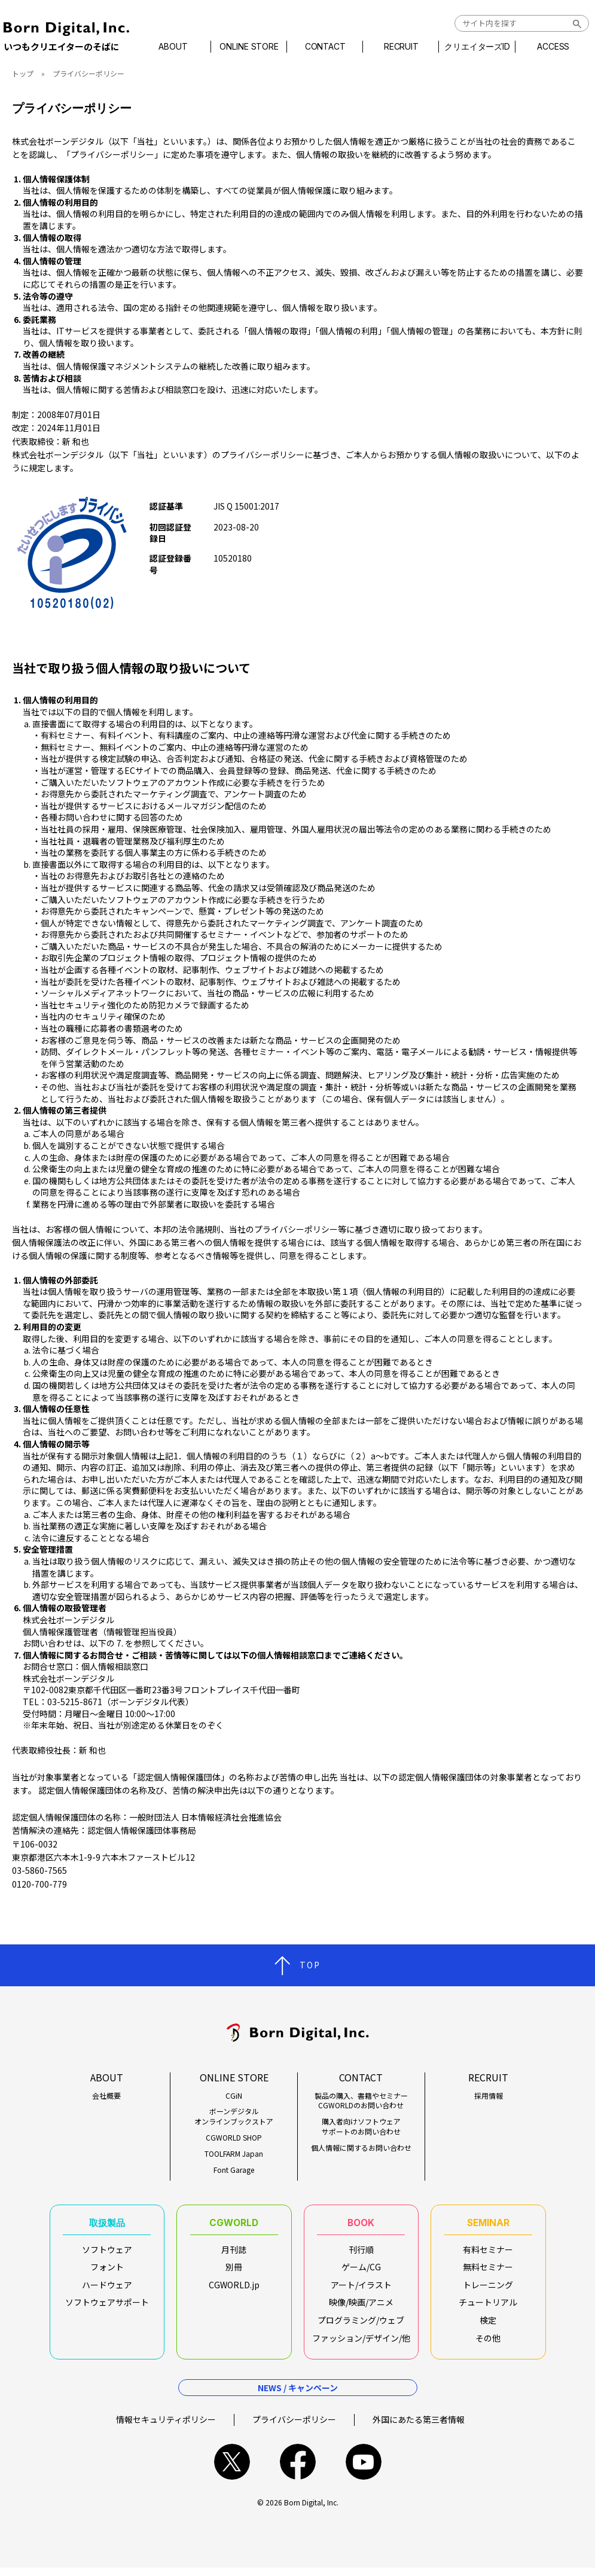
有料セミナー (488, 2254)
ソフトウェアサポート (107, 2307)
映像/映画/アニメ (361, 2307)
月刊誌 (233, 2254)
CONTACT (326, 46)
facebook (298, 2470)
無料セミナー (488, 2272)
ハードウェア (107, 2289)
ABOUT (180, 46)
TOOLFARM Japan (234, 2154)
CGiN (233, 2096)
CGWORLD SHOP (234, 2137)
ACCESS (546, 46)
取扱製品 (107, 2225)
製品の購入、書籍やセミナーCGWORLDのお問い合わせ (361, 2101)
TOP (310, 1965)
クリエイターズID (473, 46)
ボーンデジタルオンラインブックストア (233, 2116)
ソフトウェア (107, 2254)
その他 (488, 2342)
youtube (364, 2470)
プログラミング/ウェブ (361, 2325)
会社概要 (106, 2096)
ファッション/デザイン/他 (361, 2342)
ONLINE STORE (253, 46)
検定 (488, 2325)
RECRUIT (400, 46)
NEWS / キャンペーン (298, 2396)
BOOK (361, 2225)
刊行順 (361, 2254)
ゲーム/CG (361, 2272)
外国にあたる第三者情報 (419, 2428)
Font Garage (233, 2170)
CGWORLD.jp (234, 2289)
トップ (22, 73)
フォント (107, 2272)
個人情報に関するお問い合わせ (361, 2148)
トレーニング (488, 2289)
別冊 (233, 2272)
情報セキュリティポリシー (166, 2428)
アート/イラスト (361, 2289)
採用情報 (488, 2096)
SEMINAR (488, 2225)
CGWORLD (234, 2225)
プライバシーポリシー (294, 2428)
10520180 (232, 558)
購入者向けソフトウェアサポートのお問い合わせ (361, 2126)
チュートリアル (488, 2307)
